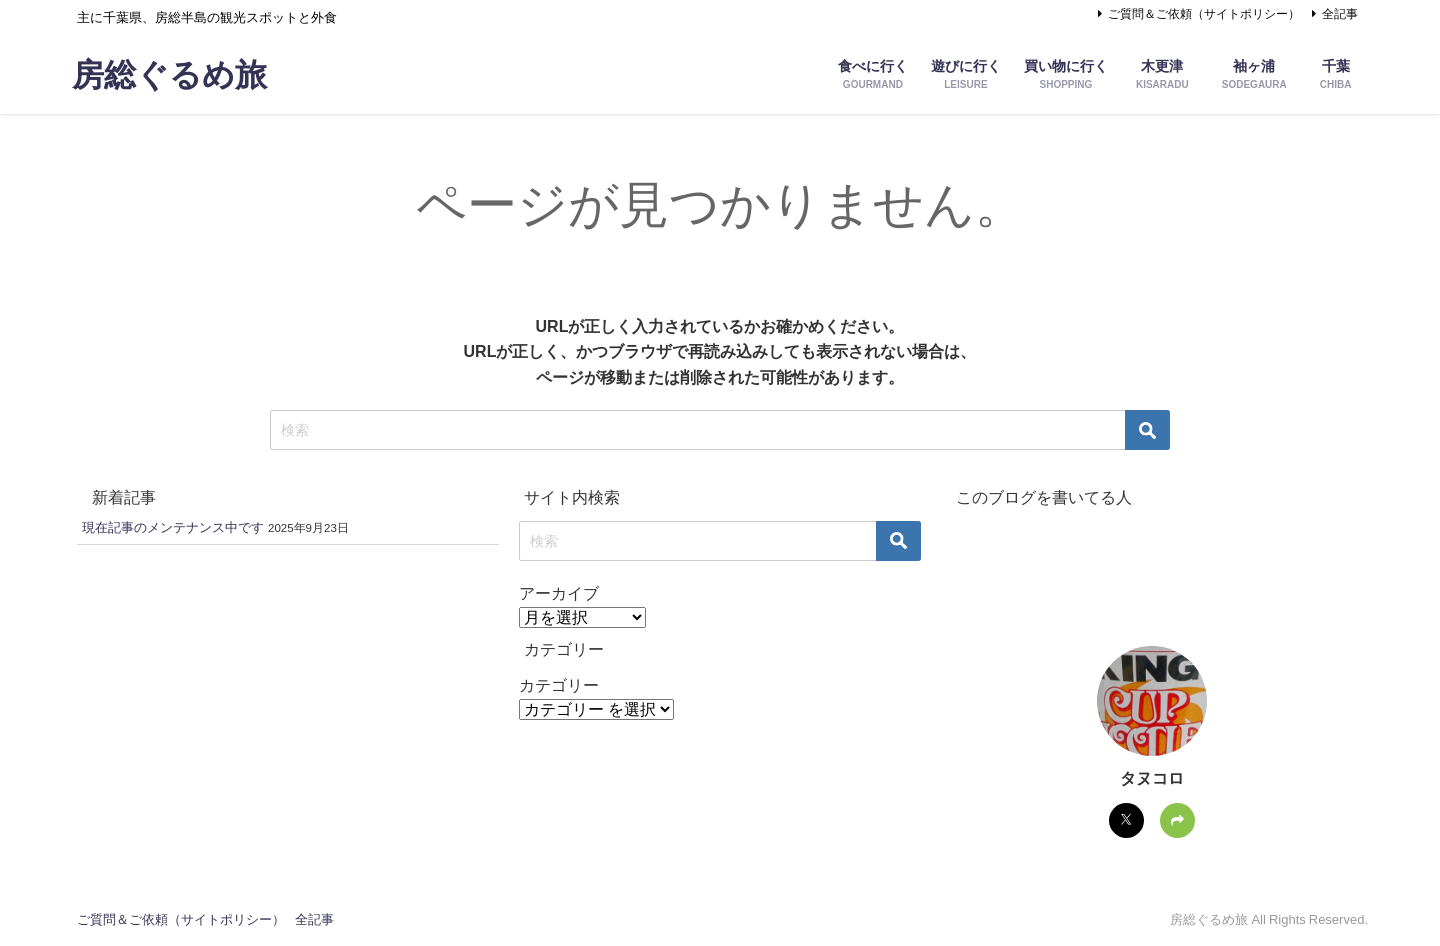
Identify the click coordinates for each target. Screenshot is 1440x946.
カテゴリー (559, 685)
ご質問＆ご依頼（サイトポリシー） (1204, 14)
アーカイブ (559, 593)
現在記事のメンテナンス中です (173, 527)
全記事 (1340, 14)
